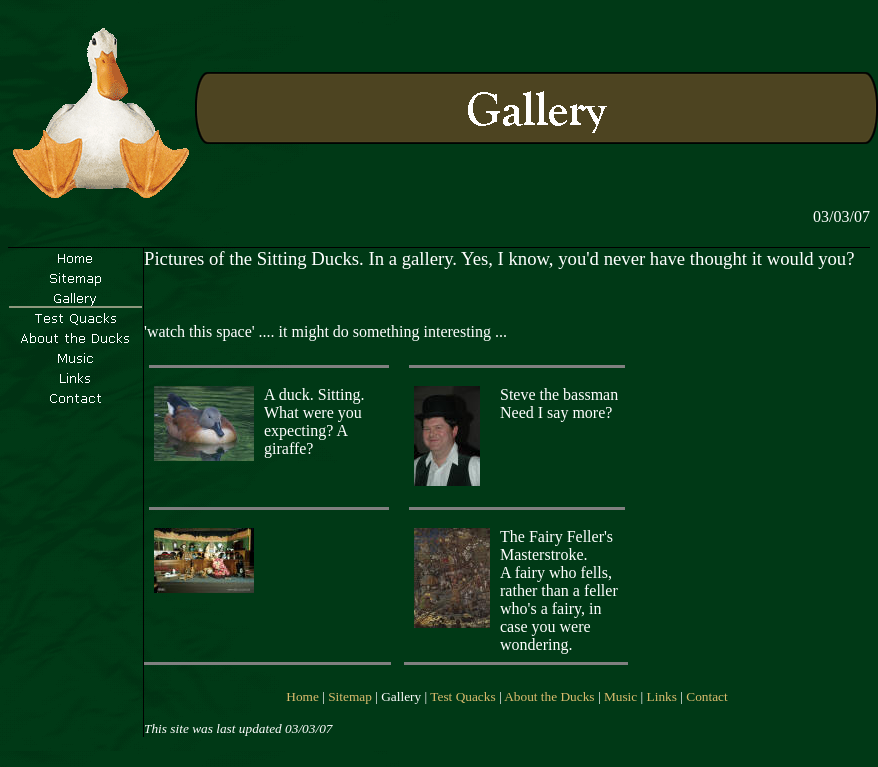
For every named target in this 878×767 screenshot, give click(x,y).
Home (302, 696)
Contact (706, 696)
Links (662, 696)
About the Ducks (549, 696)
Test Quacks (462, 696)
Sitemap (350, 696)
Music (620, 696)
